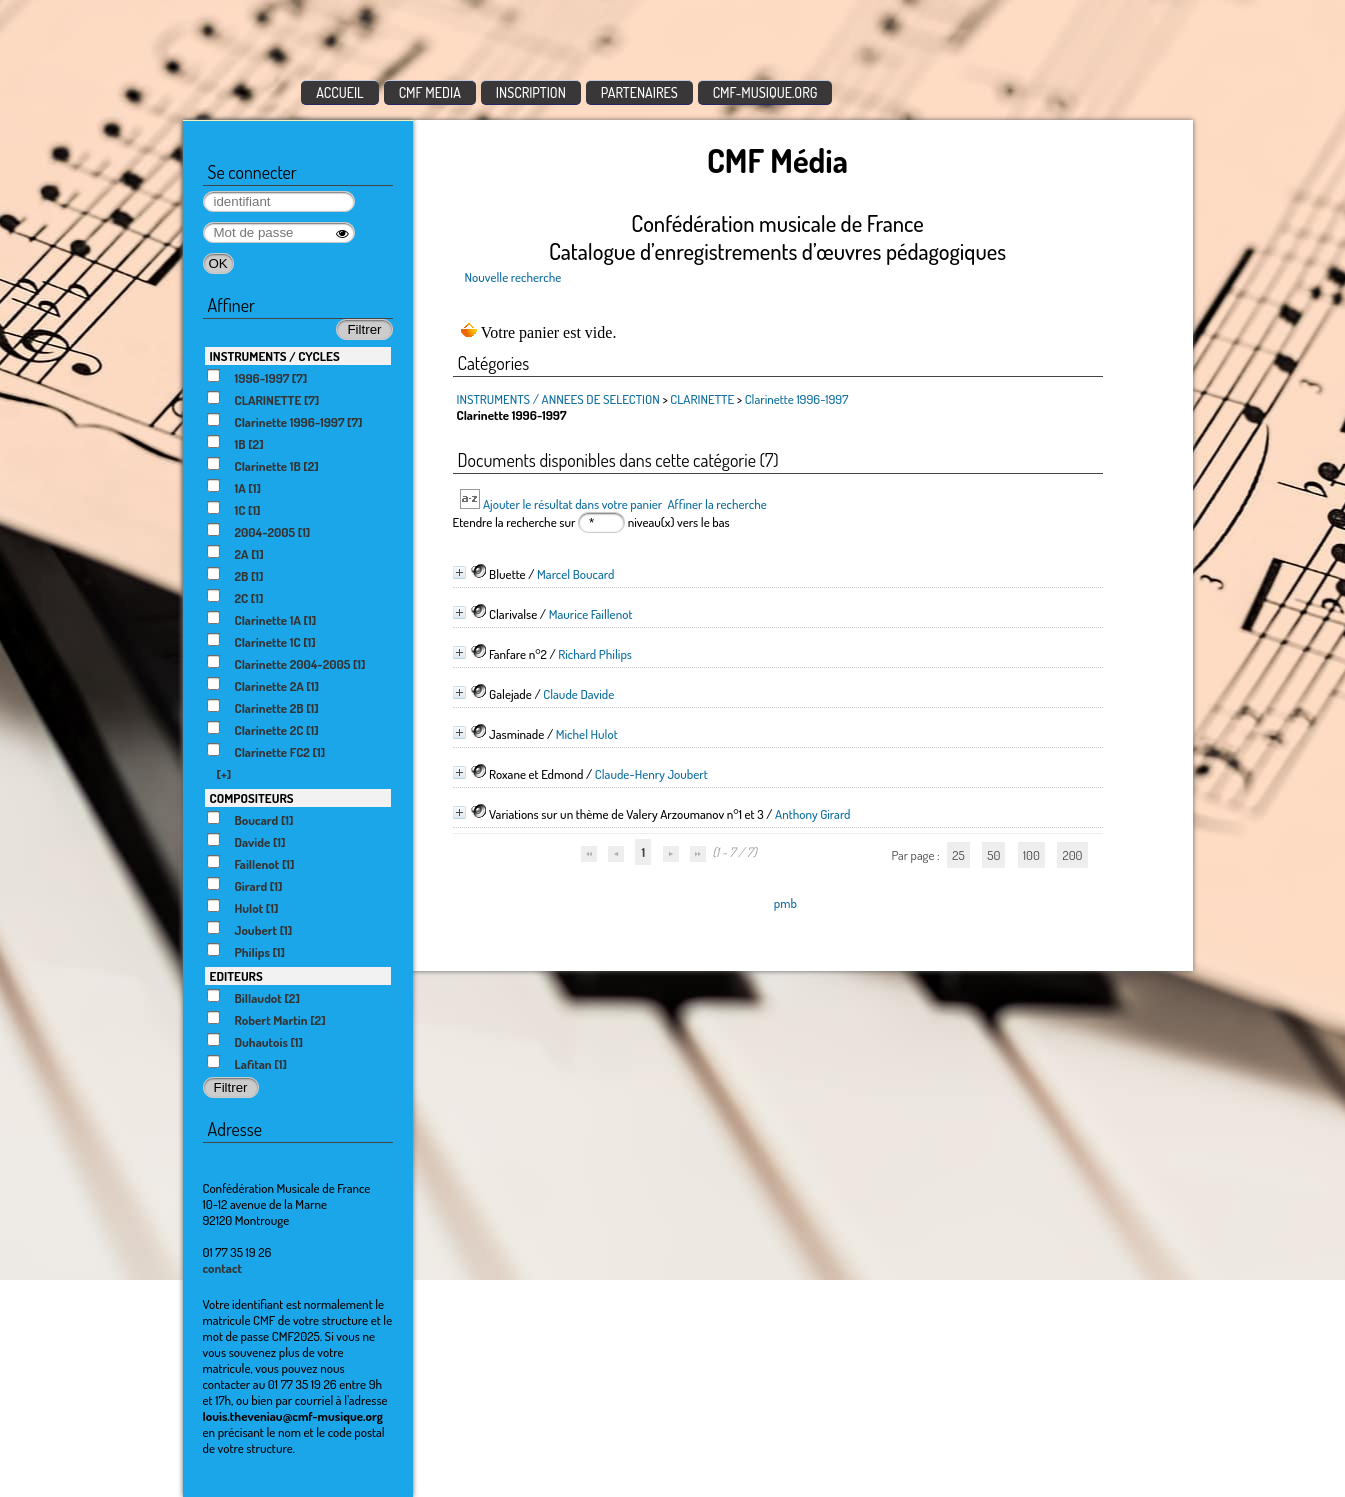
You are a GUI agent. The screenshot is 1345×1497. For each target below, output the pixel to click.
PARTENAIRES (639, 92)
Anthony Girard (812, 814)
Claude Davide (578, 694)
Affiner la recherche (716, 504)
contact (223, 1268)
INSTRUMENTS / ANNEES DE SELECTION (558, 399)
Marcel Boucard (575, 574)
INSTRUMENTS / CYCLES (275, 356)
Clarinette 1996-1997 (797, 399)
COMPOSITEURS (252, 798)
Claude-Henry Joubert (651, 774)
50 (993, 855)
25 (958, 855)
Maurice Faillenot (591, 614)
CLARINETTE (702, 399)
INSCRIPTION (531, 92)
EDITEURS (236, 976)
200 (1072, 855)
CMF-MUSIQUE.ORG (765, 92)
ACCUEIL (340, 92)
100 (1031, 855)
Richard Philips (595, 654)
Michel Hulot (587, 734)
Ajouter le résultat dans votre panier (572, 504)
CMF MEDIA (430, 92)
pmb (785, 903)
